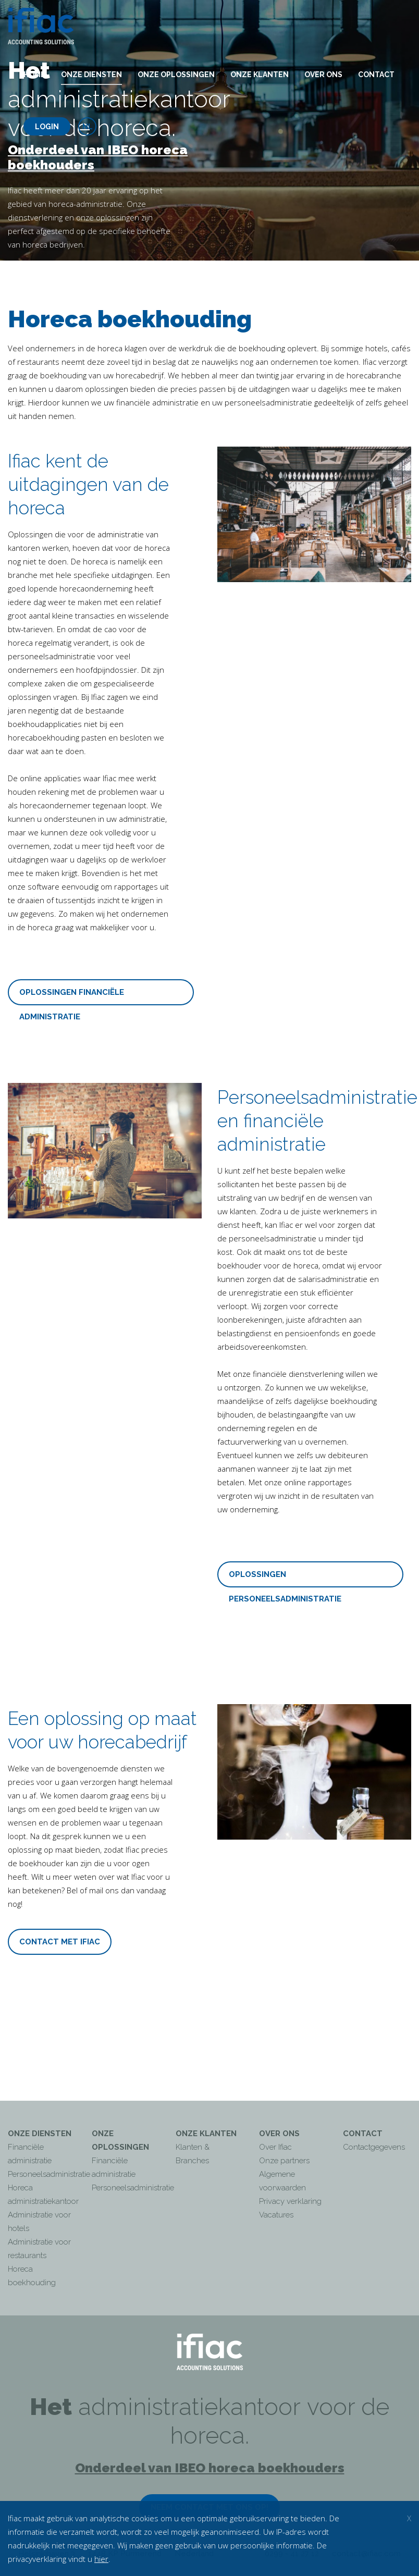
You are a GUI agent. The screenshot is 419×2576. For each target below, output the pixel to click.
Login (47, 126)
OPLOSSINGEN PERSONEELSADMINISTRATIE (285, 1578)
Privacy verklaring (290, 2201)
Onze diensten (91, 74)
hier (101, 2559)
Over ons (323, 74)
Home (34, 74)
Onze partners (284, 2160)
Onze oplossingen (176, 74)
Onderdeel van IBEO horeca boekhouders (98, 157)
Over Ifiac (275, 2147)
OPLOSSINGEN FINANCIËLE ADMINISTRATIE (71, 996)
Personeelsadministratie (49, 2174)
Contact (376, 74)
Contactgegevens (374, 2147)
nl (87, 126)
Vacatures (276, 2215)
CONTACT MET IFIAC (59, 1941)
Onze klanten (259, 74)
